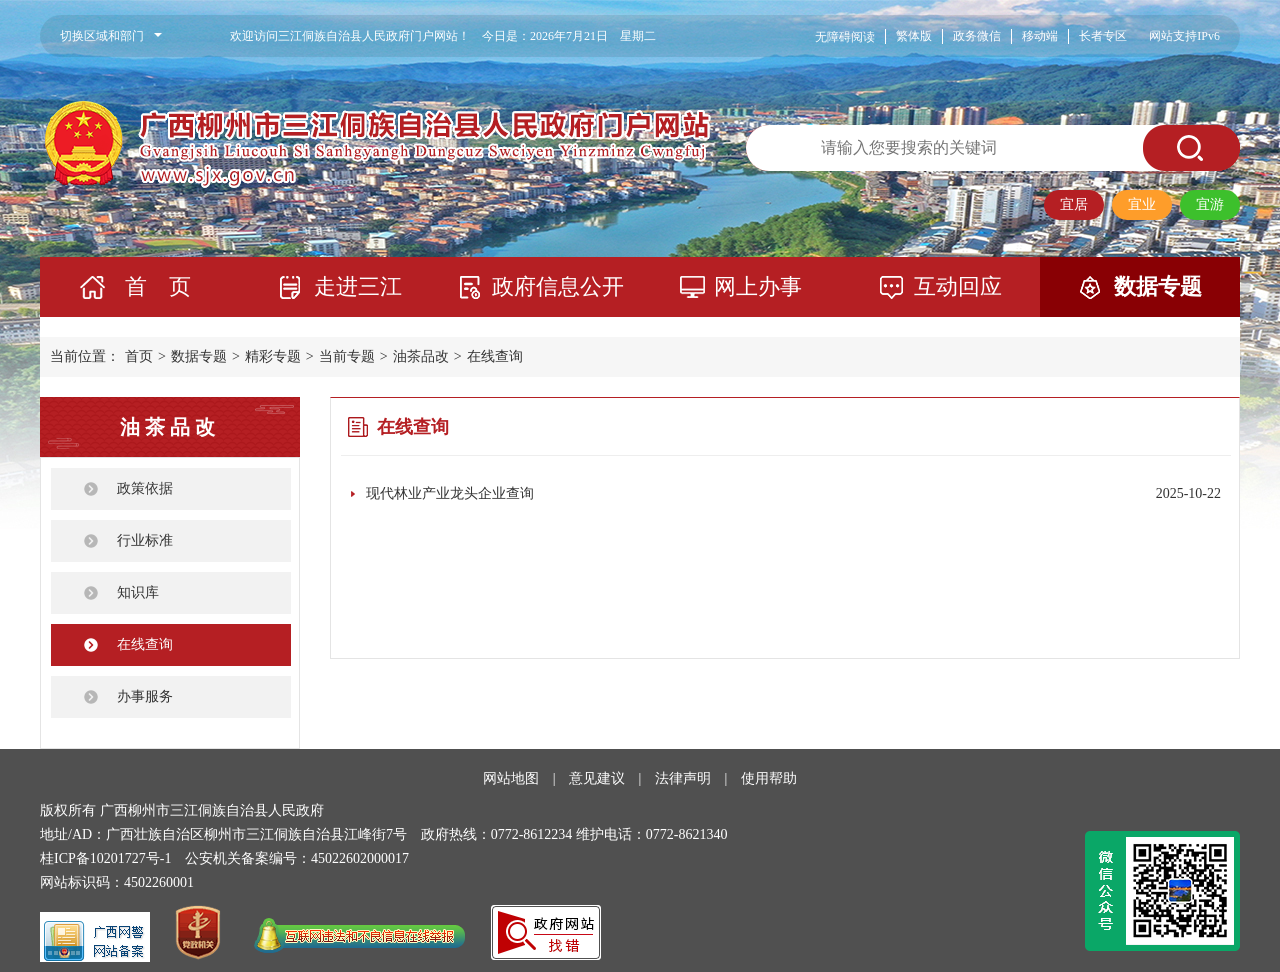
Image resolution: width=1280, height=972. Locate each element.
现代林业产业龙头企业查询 (450, 493)
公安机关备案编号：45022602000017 (297, 858)
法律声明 (683, 778)
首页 (139, 356)
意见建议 (597, 778)
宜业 (1142, 204)
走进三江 (358, 286)
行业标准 (145, 540)
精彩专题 (273, 356)
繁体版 (914, 36)
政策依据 (145, 488)
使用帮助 (769, 778)
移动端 (1040, 36)
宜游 (1210, 204)
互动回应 (958, 286)
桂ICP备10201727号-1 (105, 858)
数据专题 (1158, 286)
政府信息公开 (558, 286)
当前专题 (347, 356)
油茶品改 (421, 356)
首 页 (158, 286)
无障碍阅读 (845, 37)
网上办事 (758, 286)
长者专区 (1103, 36)
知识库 (138, 592)
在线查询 (495, 356)
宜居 (1074, 204)
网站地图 (511, 778)
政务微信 (977, 36)
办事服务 (145, 696)
